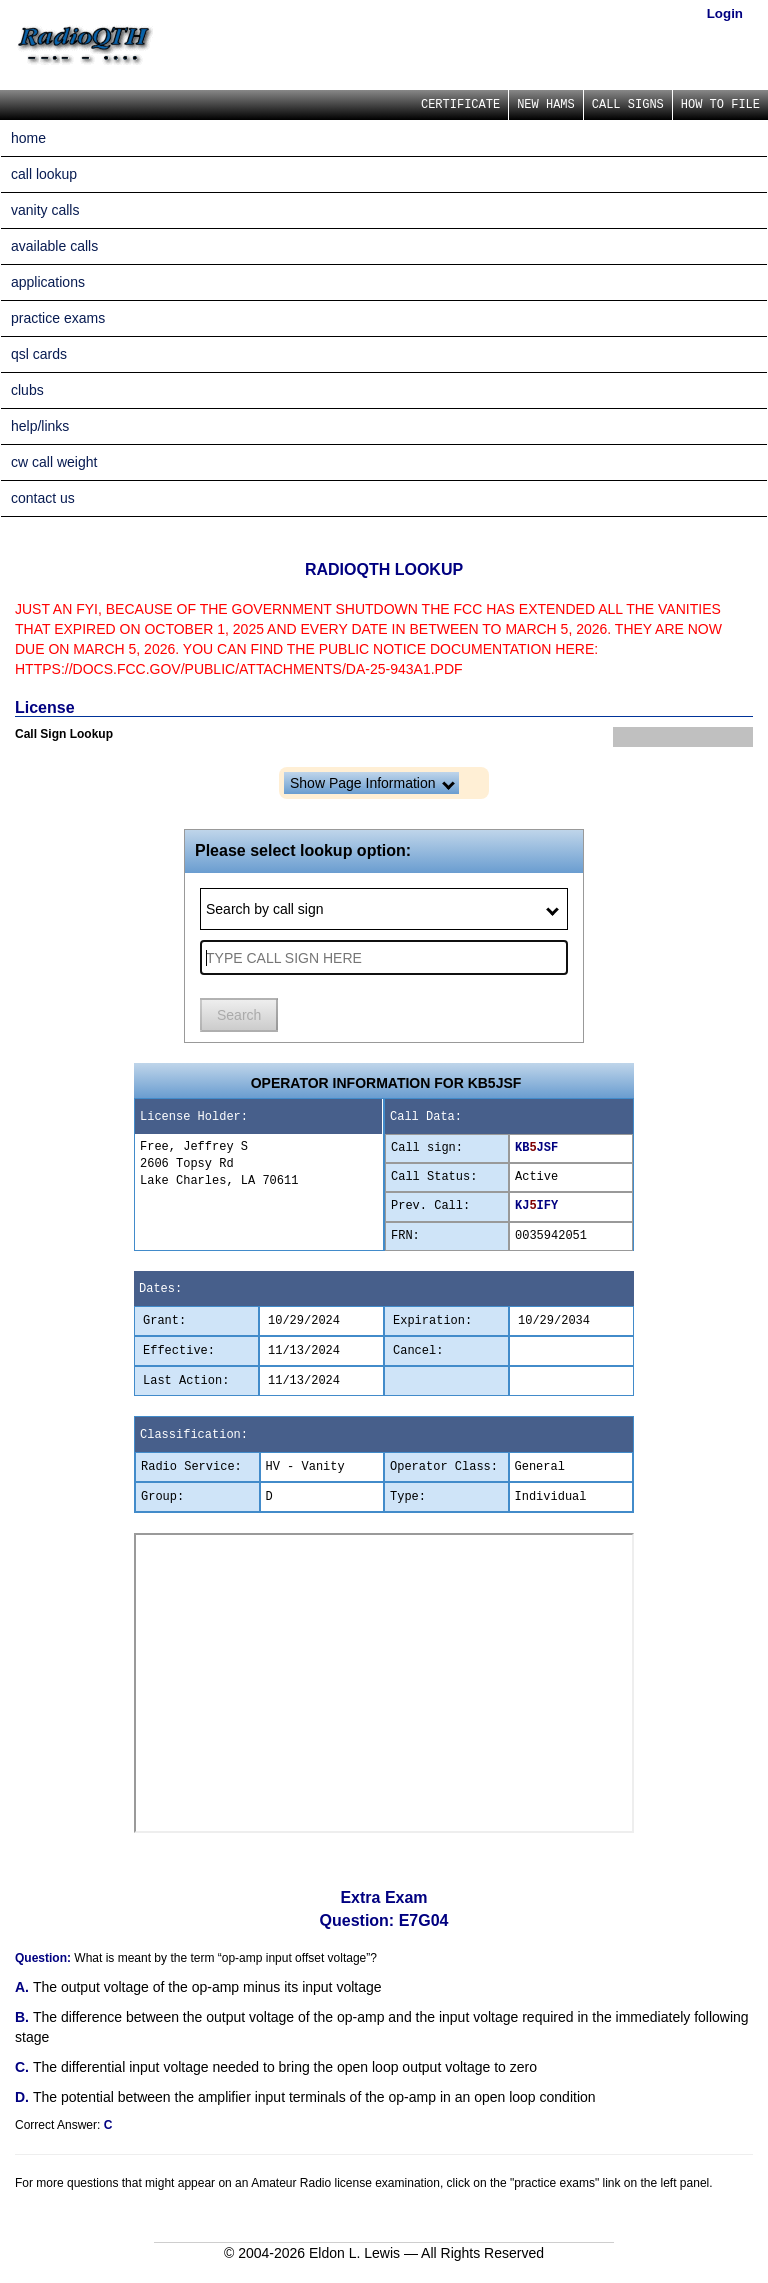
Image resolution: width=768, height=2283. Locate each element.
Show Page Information (372, 783)
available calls (54, 246)
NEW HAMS (546, 105)
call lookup (44, 174)
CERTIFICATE (460, 105)
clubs (27, 390)
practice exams (58, 318)
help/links (40, 426)
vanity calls (45, 210)
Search (239, 1015)
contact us (43, 498)
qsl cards (39, 354)
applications (48, 282)
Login (725, 13)
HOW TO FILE (720, 105)
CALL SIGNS (628, 105)
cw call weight (54, 462)
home (28, 138)
